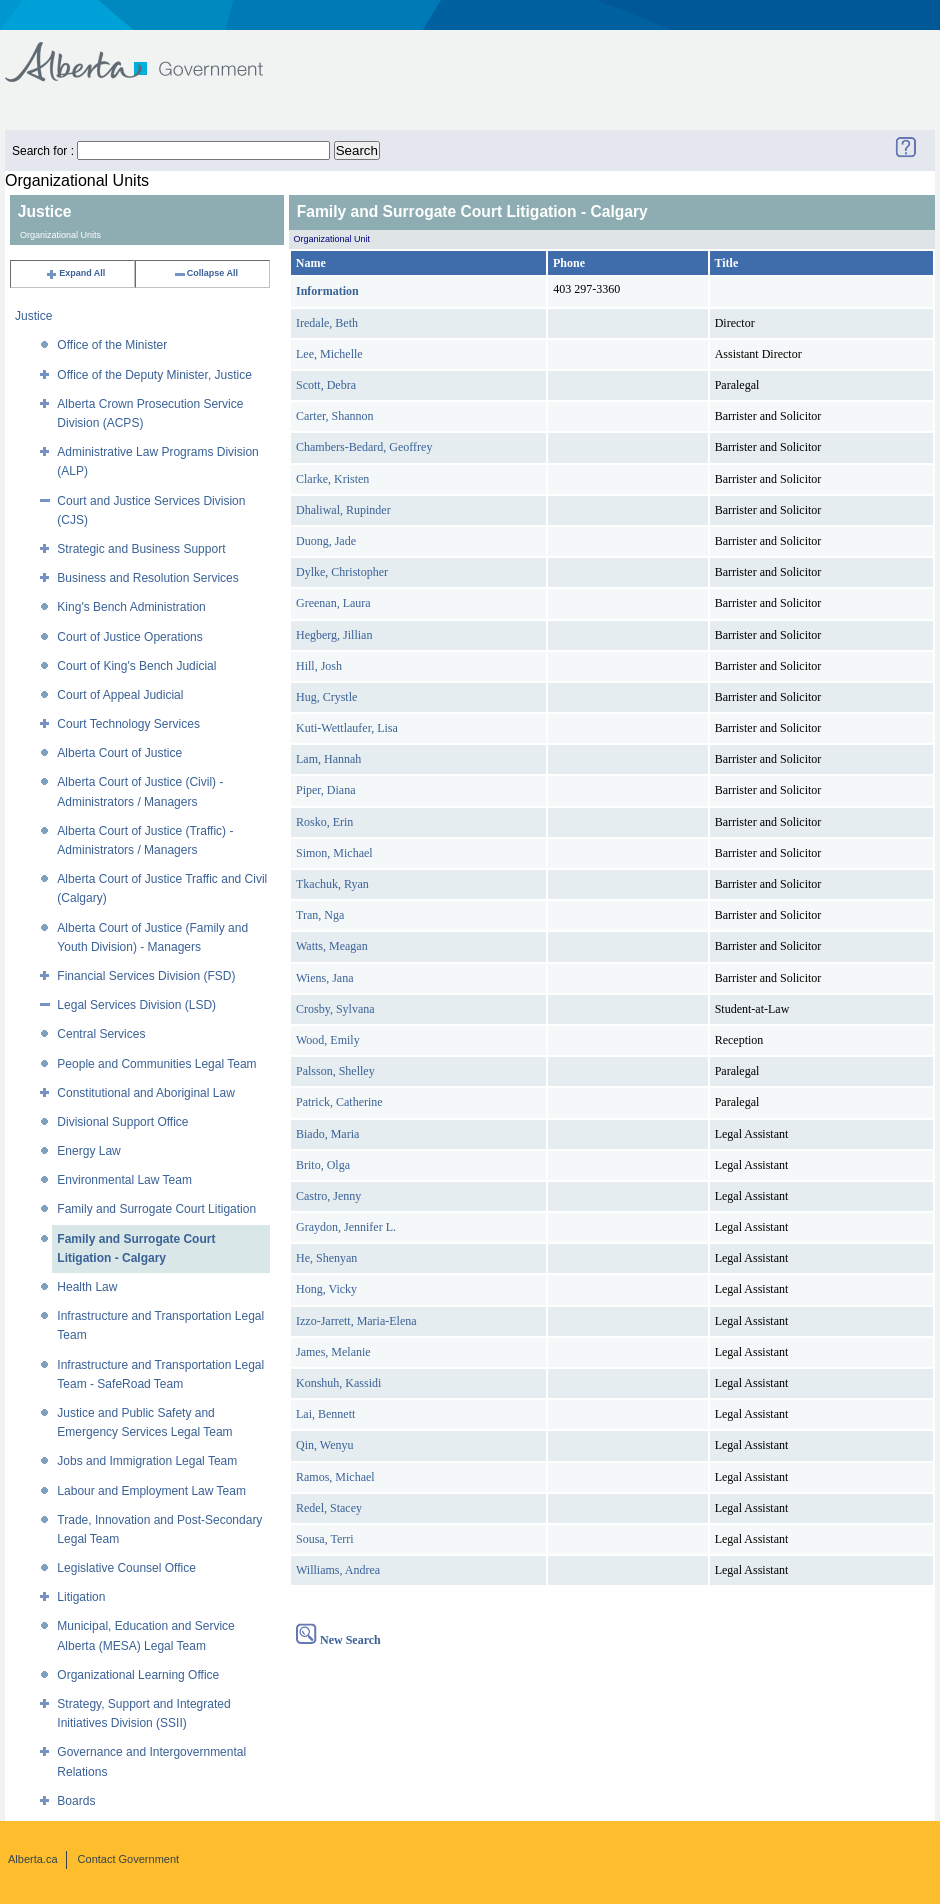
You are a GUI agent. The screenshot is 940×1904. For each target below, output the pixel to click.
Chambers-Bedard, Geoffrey (364, 447)
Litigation (81, 1597)
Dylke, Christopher (342, 572)
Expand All (75, 273)
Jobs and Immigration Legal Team (147, 1461)
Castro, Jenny (328, 1196)
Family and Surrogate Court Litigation (156, 1209)
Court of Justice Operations (129, 637)
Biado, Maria (327, 1134)
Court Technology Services (128, 724)
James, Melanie (333, 1352)
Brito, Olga (323, 1165)
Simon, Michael (334, 853)
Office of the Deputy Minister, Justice (154, 375)
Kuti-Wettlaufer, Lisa (347, 728)
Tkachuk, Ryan (332, 884)
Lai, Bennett (325, 1414)
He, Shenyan (326, 1258)
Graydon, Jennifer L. (346, 1227)
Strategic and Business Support (141, 549)
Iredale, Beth (327, 323)
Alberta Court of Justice (119, 753)
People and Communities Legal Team (156, 1064)
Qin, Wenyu (324, 1445)
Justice (33, 316)
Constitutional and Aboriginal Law (145, 1093)
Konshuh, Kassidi (338, 1383)
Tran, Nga (320, 915)
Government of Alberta (150, 52)
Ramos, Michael (335, 1477)
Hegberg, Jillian (334, 635)
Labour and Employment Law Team (151, 1491)
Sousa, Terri (325, 1539)
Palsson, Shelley (335, 1071)
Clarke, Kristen (332, 479)
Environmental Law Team (124, 1180)
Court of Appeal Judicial (120, 695)
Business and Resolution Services (147, 578)
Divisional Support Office (122, 1122)
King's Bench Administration (131, 607)
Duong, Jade (326, 541)
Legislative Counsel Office (126, 1568)
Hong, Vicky (326, 1289)
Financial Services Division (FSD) (146, 976)
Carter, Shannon (335, 416)
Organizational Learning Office (138, 1675)
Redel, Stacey (329, 1508)
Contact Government (129, 1859)
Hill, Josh (319, 666)
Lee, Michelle (329, 354)
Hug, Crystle (326, 697)
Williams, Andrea (338, 1570)
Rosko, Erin (324, 822)
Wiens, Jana (325, 978)
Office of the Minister (112, 345)
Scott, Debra (326, 385)
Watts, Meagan (332, 946)
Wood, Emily (328, 1040)
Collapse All (205, 273)
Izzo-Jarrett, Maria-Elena (356, 1321)
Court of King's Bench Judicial (136, 666)
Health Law (87, 1287)
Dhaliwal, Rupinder (343, 510)
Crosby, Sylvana (335, 1009)
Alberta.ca (33, 1859)
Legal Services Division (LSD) (136, 1005)
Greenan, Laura (333, 603)
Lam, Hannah (328, 759)
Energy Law (88, 1151)
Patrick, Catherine (339, 1102)
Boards (76, 1801)
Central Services (101, 1034)
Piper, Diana (326, 790)
